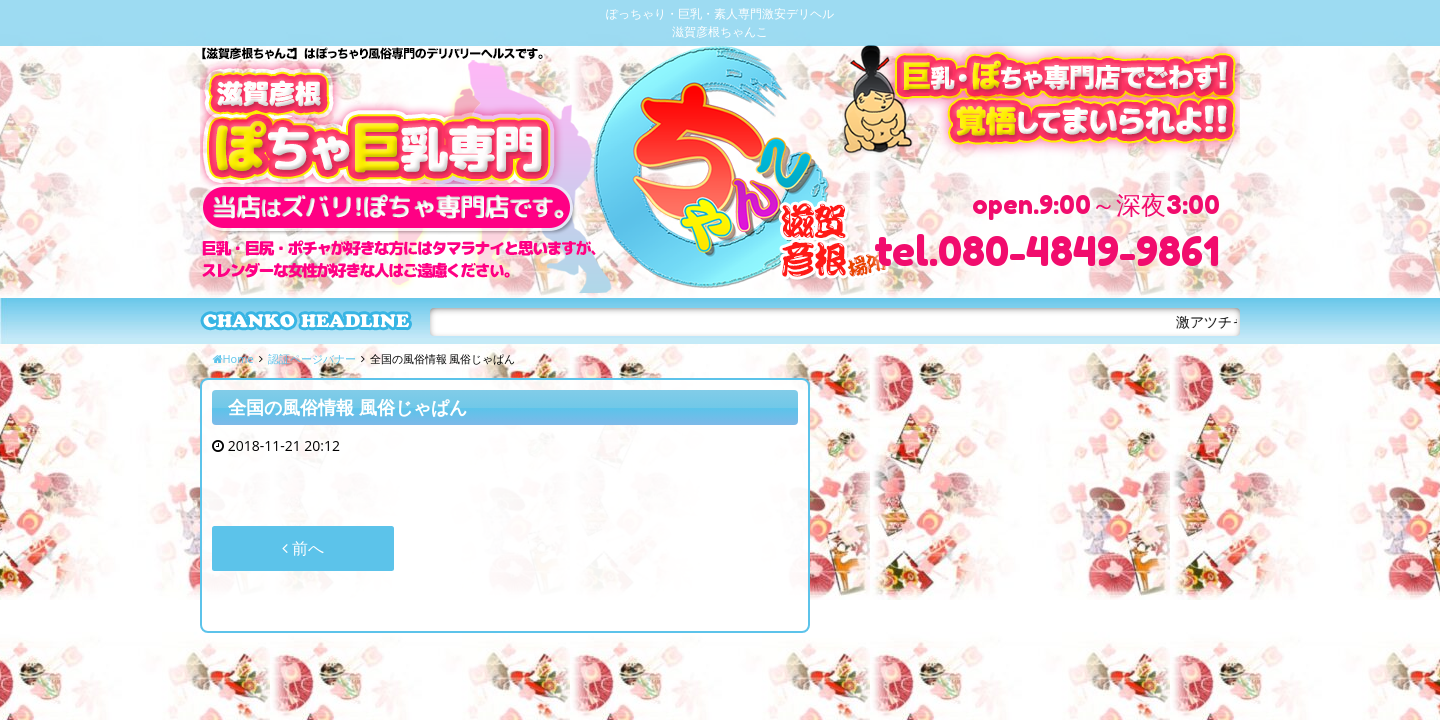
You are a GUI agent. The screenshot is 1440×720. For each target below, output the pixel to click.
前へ (303, 548)
